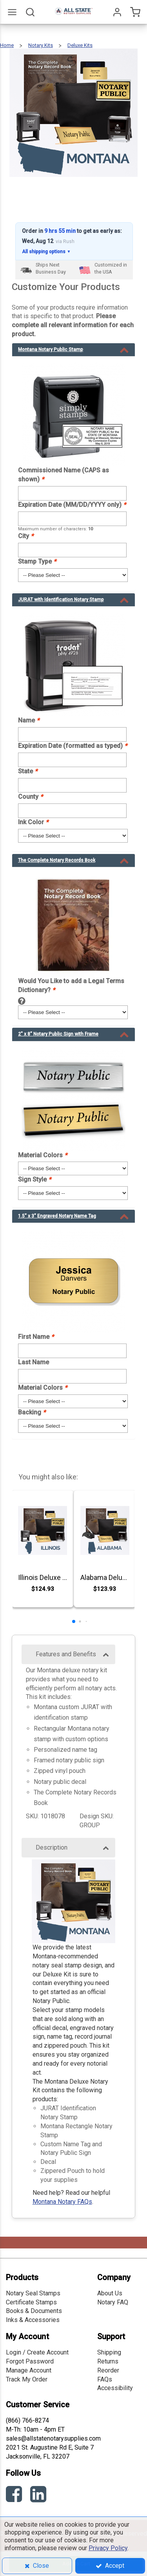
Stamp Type (37, 561)
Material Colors (42, 1155)
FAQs (104, 2379)
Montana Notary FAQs (62, 2201)
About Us (109, 2293)
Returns (107, 2361)
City (25, 536)
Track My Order (26, 2379)
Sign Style (34, 1179)
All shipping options (46, 252)
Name (28, 720)
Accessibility (115, 2388)
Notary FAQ (112, 2302)
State (27, 771)
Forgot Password (30, 2361)
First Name (36, 1336)
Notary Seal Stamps (33, 2293)
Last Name (33, 1362)
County (30, 796)
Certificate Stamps (31, 2302)
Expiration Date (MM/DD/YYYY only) (72, 504)
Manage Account (28, 2370)
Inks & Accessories (33, 2320)
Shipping (109, 2352)
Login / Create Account (37, 2352)
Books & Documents (34, 2311)
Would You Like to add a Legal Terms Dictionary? (71, 985)
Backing (31, 1412)
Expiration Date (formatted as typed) (72, 745)
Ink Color (33, 822)
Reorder (108, 2370)
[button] (73, 1621)
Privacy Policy (108, 2548)
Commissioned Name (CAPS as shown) (63, 475)
